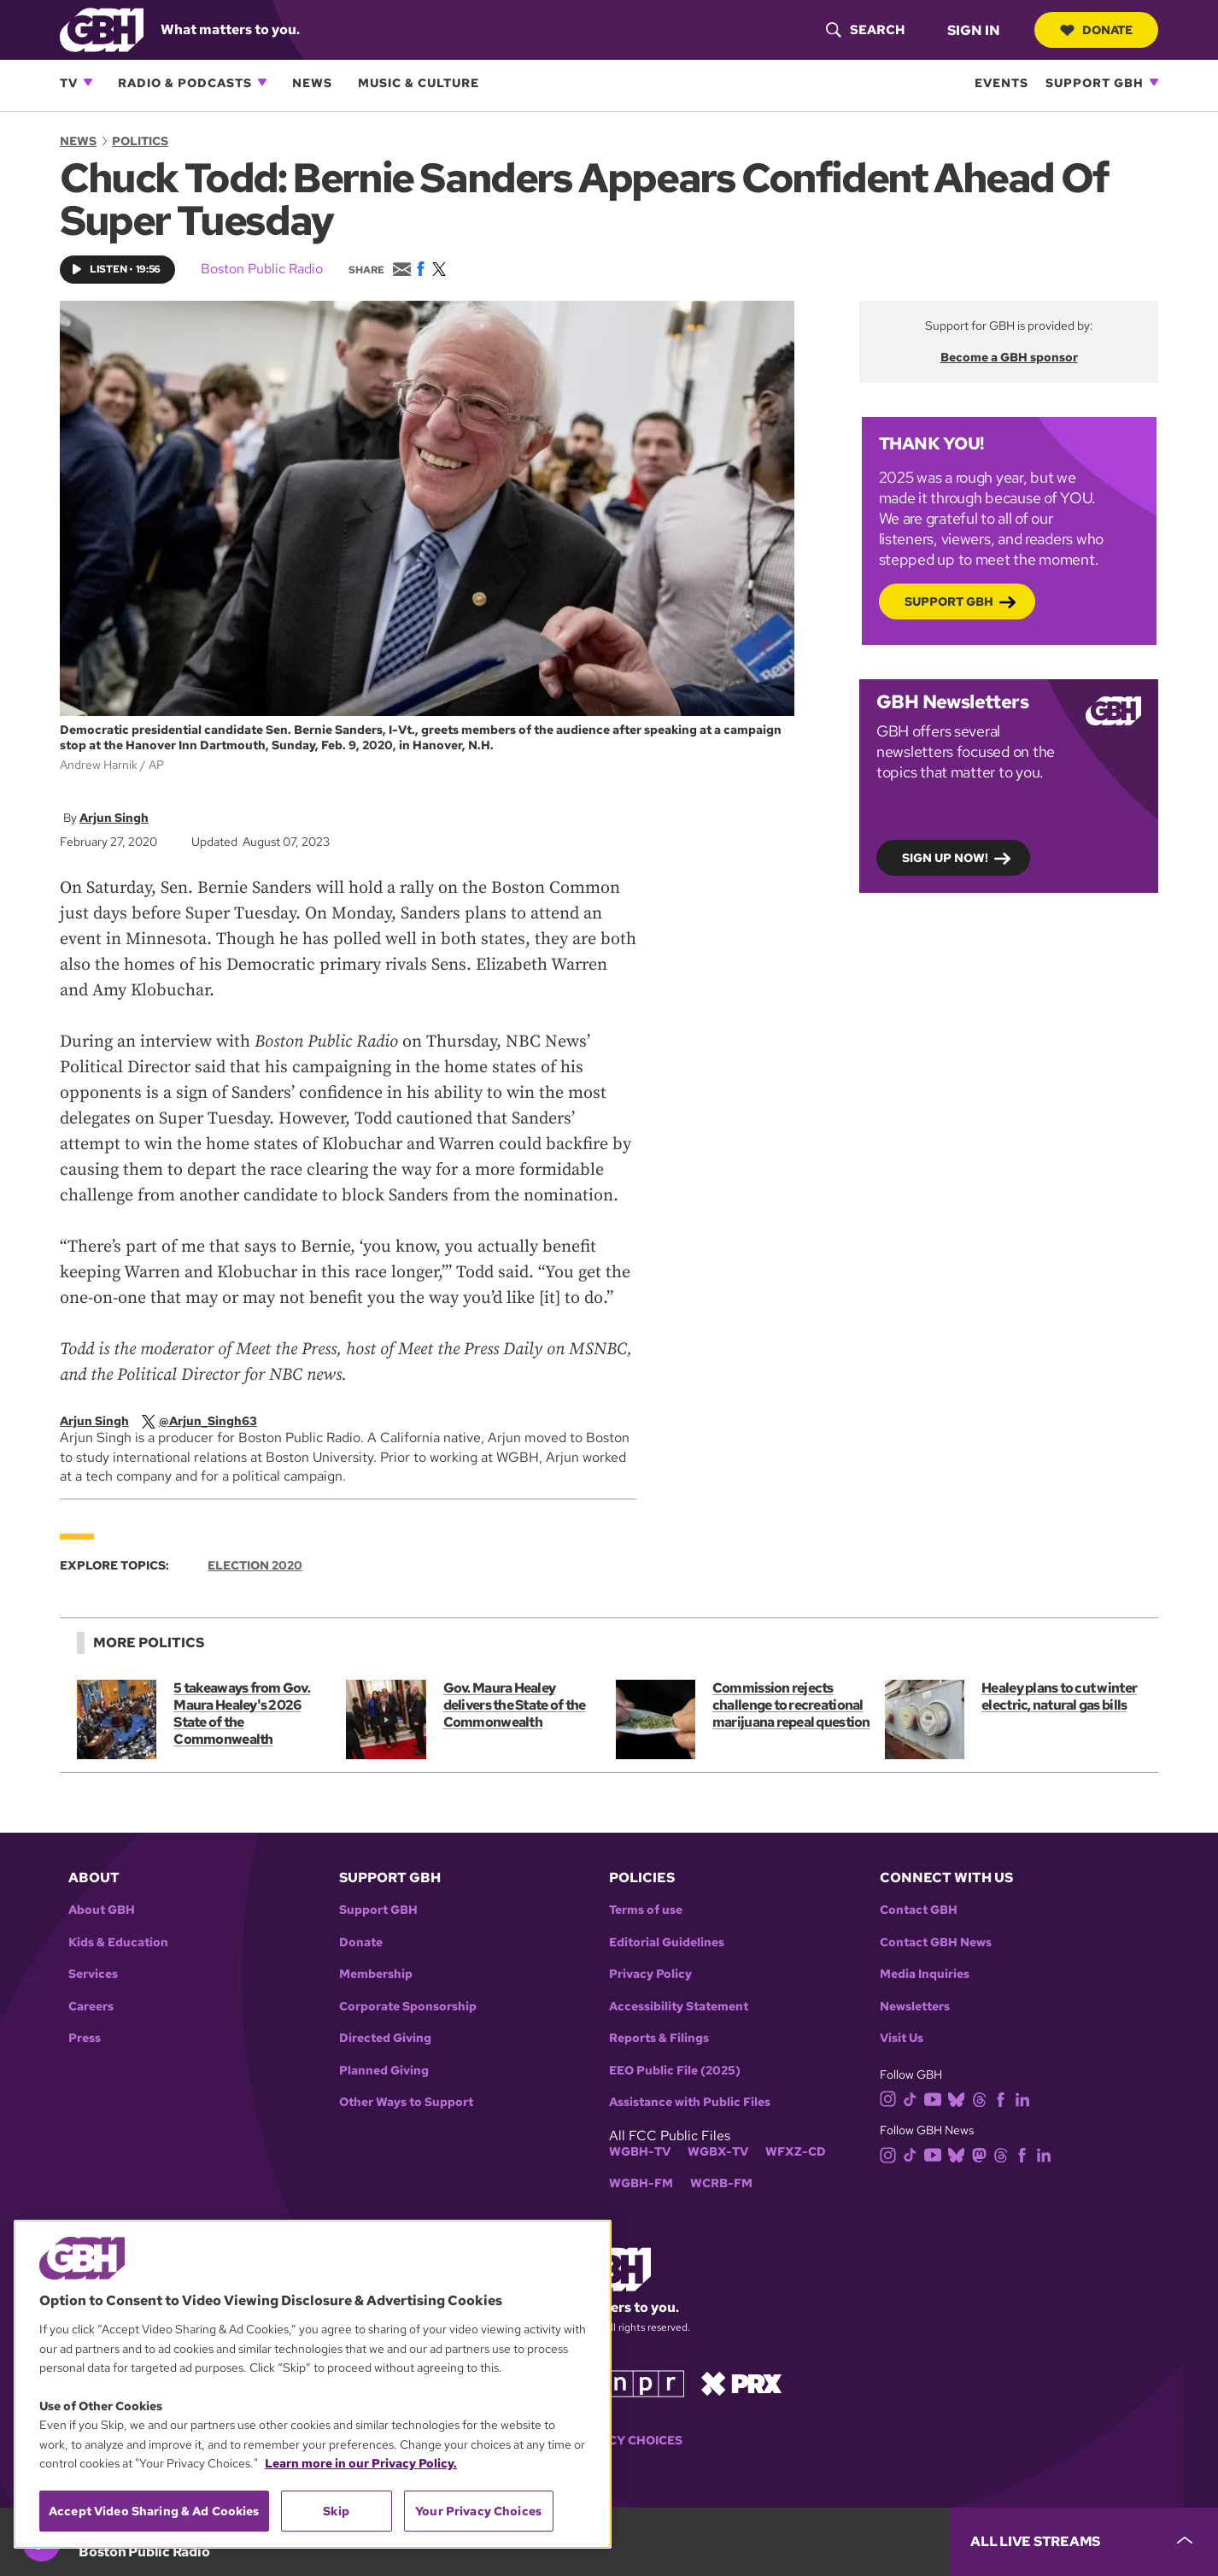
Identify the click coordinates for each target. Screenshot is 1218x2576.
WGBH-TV (639, 2152)
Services (93, 1974)
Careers (91, 2006)
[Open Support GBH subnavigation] (1154, 82)
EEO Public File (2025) (675, 2070)
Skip (336, 2511)
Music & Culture (418, 82)
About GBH (101, 1910)
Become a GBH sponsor (1009, 357)
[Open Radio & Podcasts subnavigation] (262, 82)
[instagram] (892, 2098)
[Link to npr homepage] (645, 2382)
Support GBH (1094, 82)
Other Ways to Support (406, 2102)
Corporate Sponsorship (408, 2006)
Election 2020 (255, 1565)
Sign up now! (945, 858)
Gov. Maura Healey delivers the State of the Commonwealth (514, 1705)
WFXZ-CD (795, 2152)
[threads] (982, 2098)
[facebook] (1004, 2098)
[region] (313, 2384)
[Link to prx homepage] (741, 2382)
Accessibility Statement (678, 2006)
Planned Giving (384, 2070)
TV (69, 82)
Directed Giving (385, 2038)
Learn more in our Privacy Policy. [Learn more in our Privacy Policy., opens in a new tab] (361, 2463)
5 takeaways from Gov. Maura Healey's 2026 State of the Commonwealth (241, 1713)
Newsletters (915, 2006)
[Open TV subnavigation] (88, 82)
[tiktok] (913, 2098)
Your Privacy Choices (478, 2511)
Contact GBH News (936, 1942)
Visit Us (901, 2038)
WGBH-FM (641, 2183)
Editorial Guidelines (666, 1942)
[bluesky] (959, 2098)
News (312, 82)
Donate (1096, 30)
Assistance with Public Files (689, 2102)
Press (84, 2038)
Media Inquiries (924, 1974)
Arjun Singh (114, 817)
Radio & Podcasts (185, 82)
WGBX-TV (718, 2152)
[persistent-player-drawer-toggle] (1083, 2542)
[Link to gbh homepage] (101, 29)
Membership (376, 1974)
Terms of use (645, 1910)
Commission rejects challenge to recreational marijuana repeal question (791, 1705)
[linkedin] (1026, 2098)
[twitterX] (211, 1421)
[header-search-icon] (864, 30)
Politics (140, 141)
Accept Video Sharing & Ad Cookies (154, 2511)
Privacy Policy (650, 1974)
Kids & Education (118, 1942)
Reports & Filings (659, 2038)
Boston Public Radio (262, 269)
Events (1001, 82)
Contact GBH (918, 1910)
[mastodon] (982, 2153)
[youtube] (936, 2098)
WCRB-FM (721, 2183)
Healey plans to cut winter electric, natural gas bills (1058, 1696)
